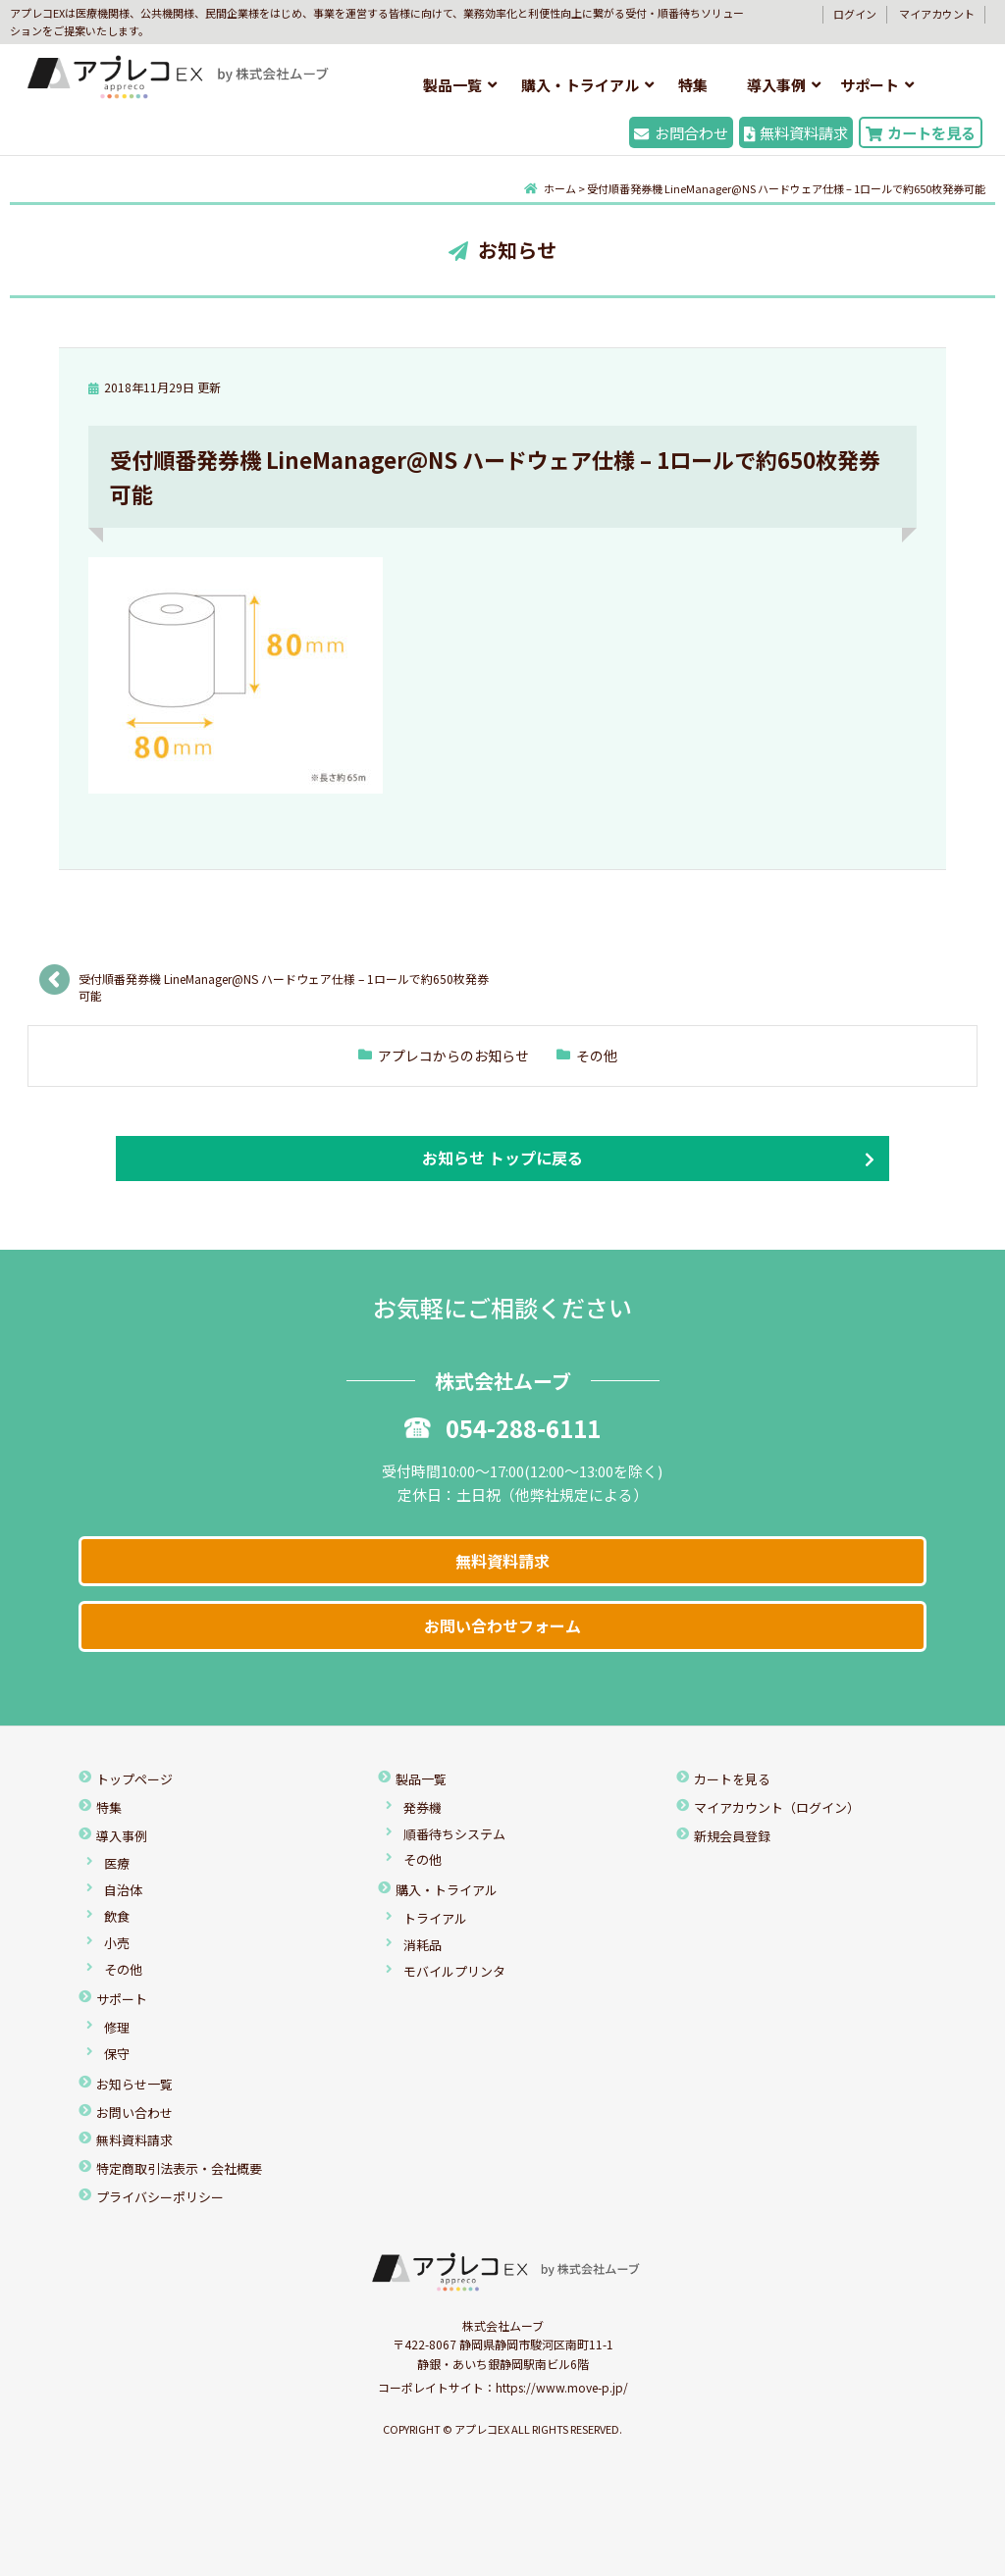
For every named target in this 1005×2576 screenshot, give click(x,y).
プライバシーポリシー (160, 2197)
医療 (117, 1863)
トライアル (435, 1918)
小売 (117, 1942)
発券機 (422, 1807)
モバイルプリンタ (454, 1971)
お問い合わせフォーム (502, 1625)
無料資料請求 (796, 132)
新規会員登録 (732, 1836)
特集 (693, 85)
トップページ (134, 1779)
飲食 (117, 1916)
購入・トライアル (580, 85)
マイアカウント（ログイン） (777, 1807)
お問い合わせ (134, 2112)
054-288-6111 (502, 1428)
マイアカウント (937, 14)
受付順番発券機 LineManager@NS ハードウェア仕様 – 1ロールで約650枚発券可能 (284, 985)
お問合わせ (680, 132)
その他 (596, 1055)
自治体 (123, 1889)
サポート (869, 85)
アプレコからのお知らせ (453, 1055)
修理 (117, 2027)
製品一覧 (452, 85)
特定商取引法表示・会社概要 (179, 2168)
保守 (117, 2053)
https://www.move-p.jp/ (562, 2387)
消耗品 (422, 1944)
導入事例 (776, 85)
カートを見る (921, 132)
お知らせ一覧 (134, 2084)
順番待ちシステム (454, 1834)
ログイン (854, 14)
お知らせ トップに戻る (502, 1157)
